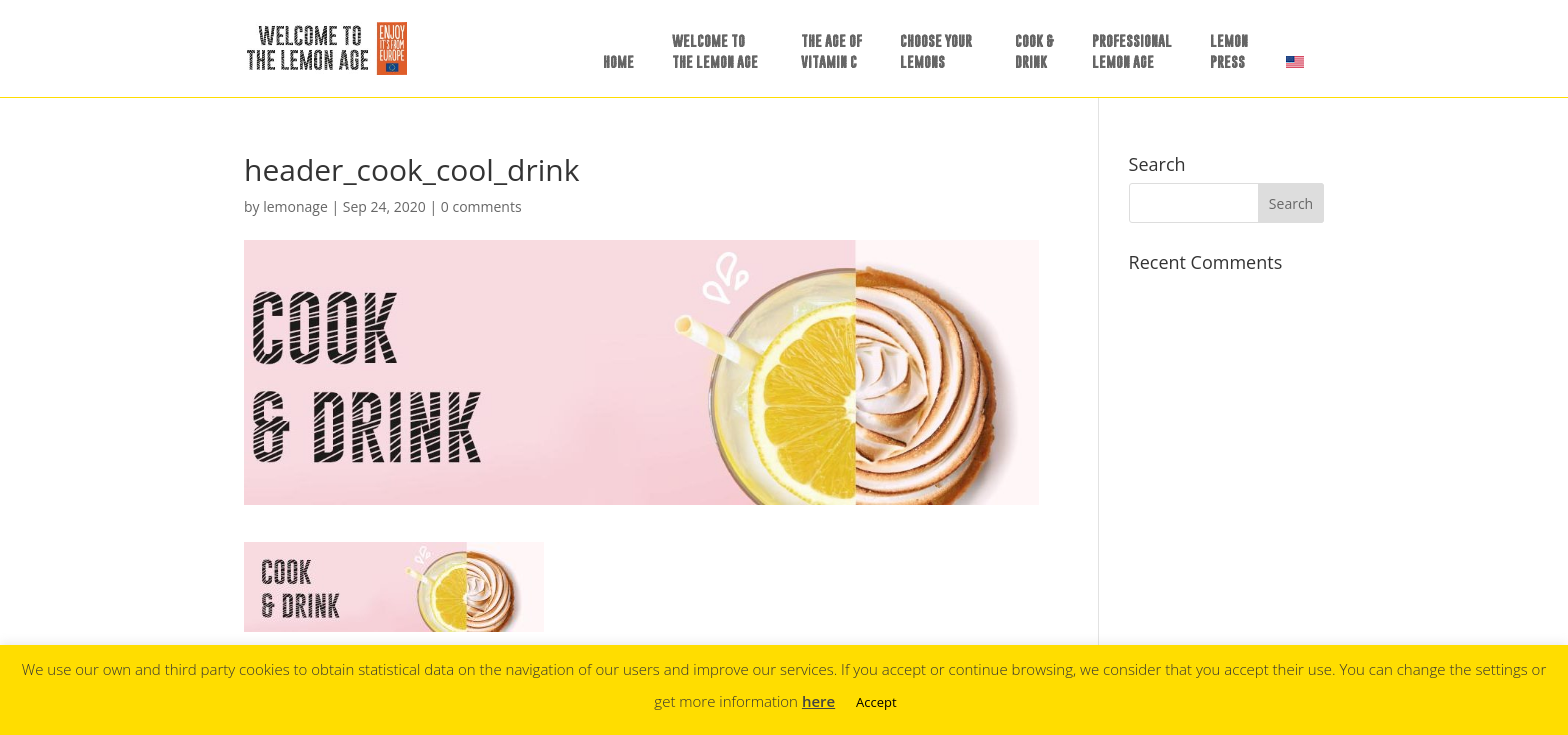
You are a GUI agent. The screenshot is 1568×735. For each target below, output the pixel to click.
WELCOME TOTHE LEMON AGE (715, 51)
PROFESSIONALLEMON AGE (1132, 51)
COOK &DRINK (1034, 51)
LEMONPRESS (1229, 51)
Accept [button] (876, 702)
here (818, 701)
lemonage (295, 206)
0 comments (481, 206)
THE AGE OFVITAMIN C (831, 51)
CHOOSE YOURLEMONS (936, 51)
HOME (618, 61)
